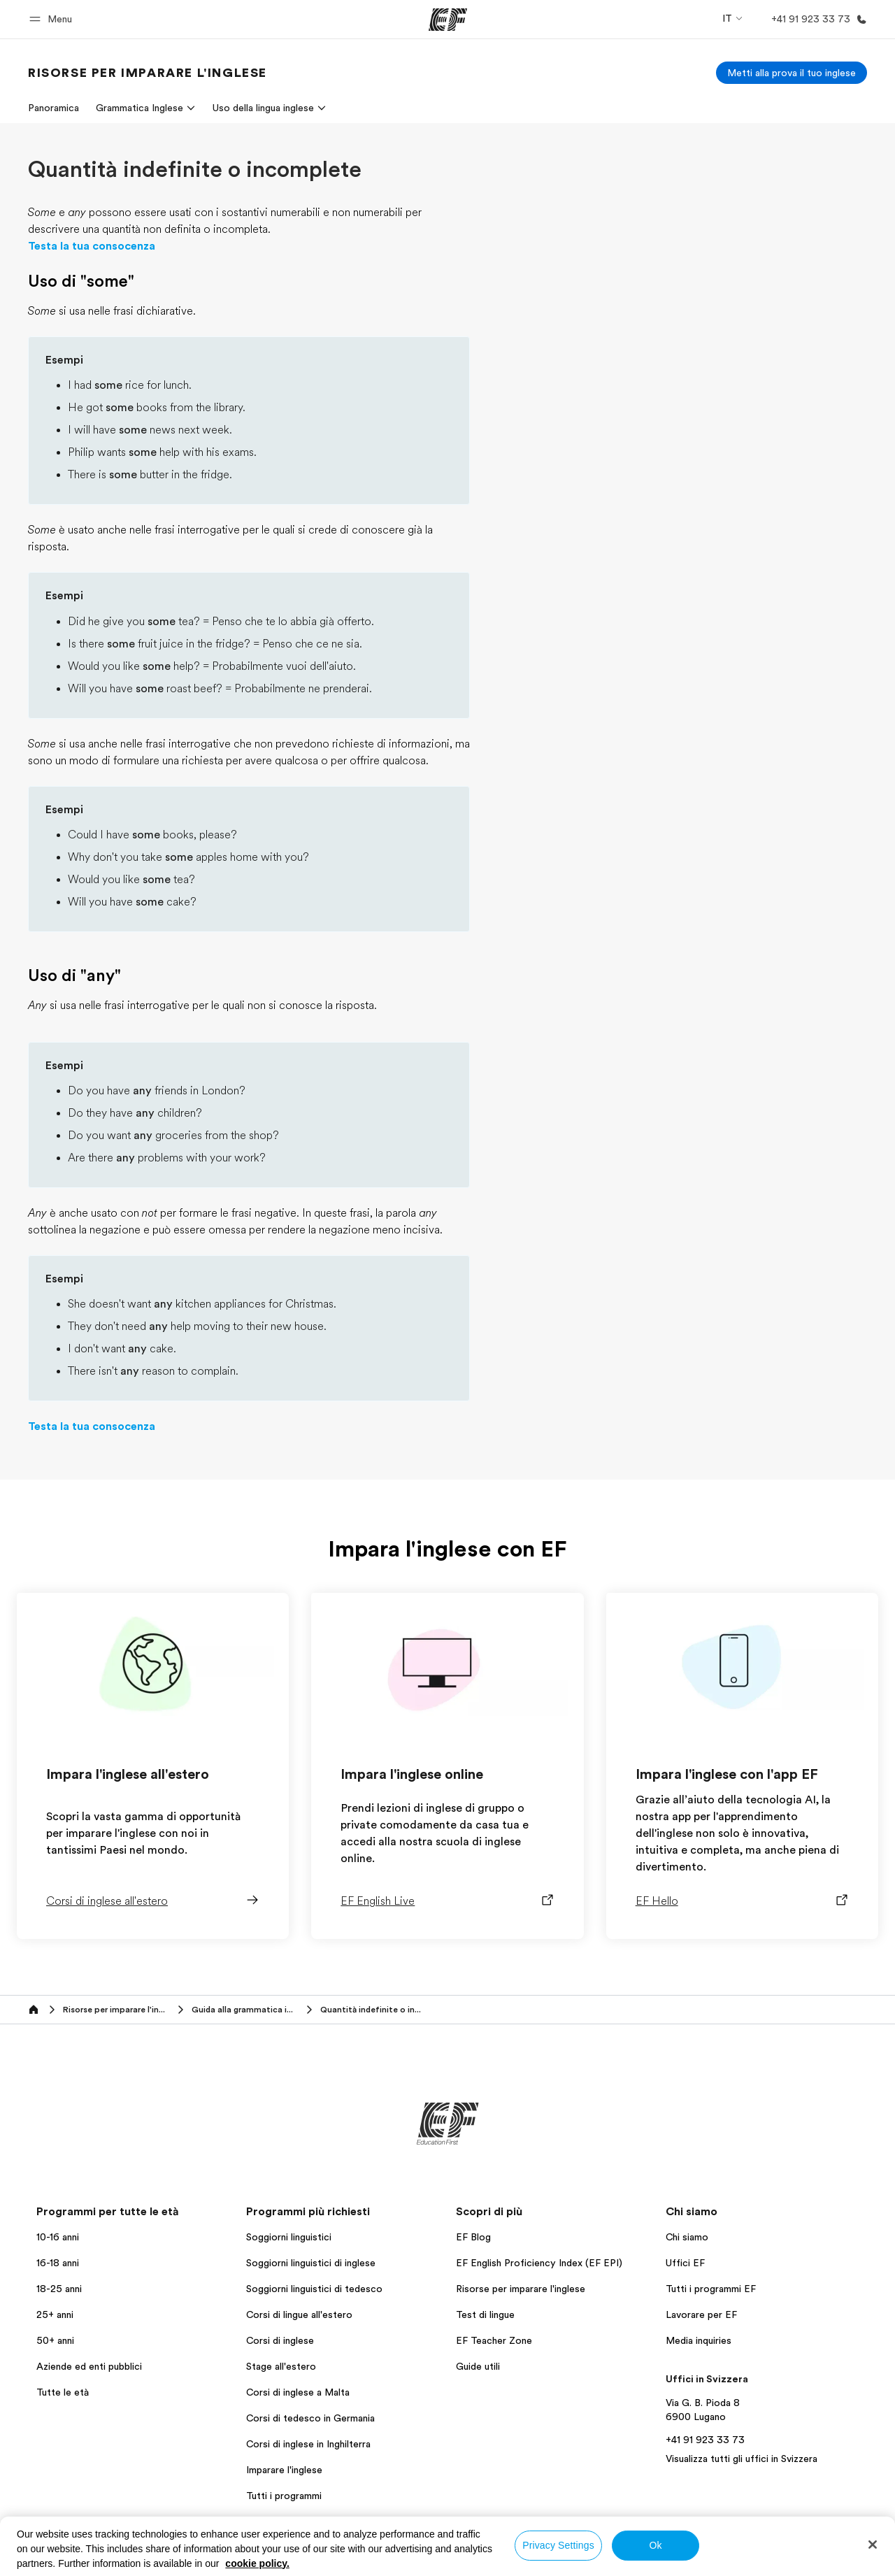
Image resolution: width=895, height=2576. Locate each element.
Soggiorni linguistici (288, 2236)
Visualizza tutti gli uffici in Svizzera (741, 2458)
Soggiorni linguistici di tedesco (314, 2288)
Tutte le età (62, 2392)
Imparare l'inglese (284, 2469)
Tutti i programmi (284, 2495)
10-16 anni (57, 2236)
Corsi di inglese (280, 2340)
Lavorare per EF (701, 2314)
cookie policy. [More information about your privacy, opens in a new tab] (257, 2563)
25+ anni (54, 2314)
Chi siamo (687, 2236)
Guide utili (478, 2366)
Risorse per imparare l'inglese (520, 2288)
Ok (655, 2545)
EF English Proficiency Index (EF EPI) (539, 2262)
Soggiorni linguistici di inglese (310, 2262)
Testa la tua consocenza (91, 246)
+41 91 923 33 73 (705, 2439)
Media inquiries (698, 2340)
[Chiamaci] (816, 19)
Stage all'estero (281, 2366)
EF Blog (473, 2236)
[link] (147, 72)
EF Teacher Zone (494, 2340)
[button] (53, 19)
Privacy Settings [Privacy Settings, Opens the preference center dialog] (558, 2545)
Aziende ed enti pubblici (90, 2366)
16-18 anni (57, 2262)
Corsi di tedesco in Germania (310, 2418)
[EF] (448, 19)
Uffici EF (685, 2262)
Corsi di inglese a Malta (298, 2392)
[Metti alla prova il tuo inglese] (791, 73)
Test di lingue (485, 2314)
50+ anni (55, 2340)
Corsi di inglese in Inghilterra (308, 2443)
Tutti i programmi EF (711, 2288)
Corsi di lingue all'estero (299, 2314)
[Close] (872, 2544)
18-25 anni (59, 2288)
